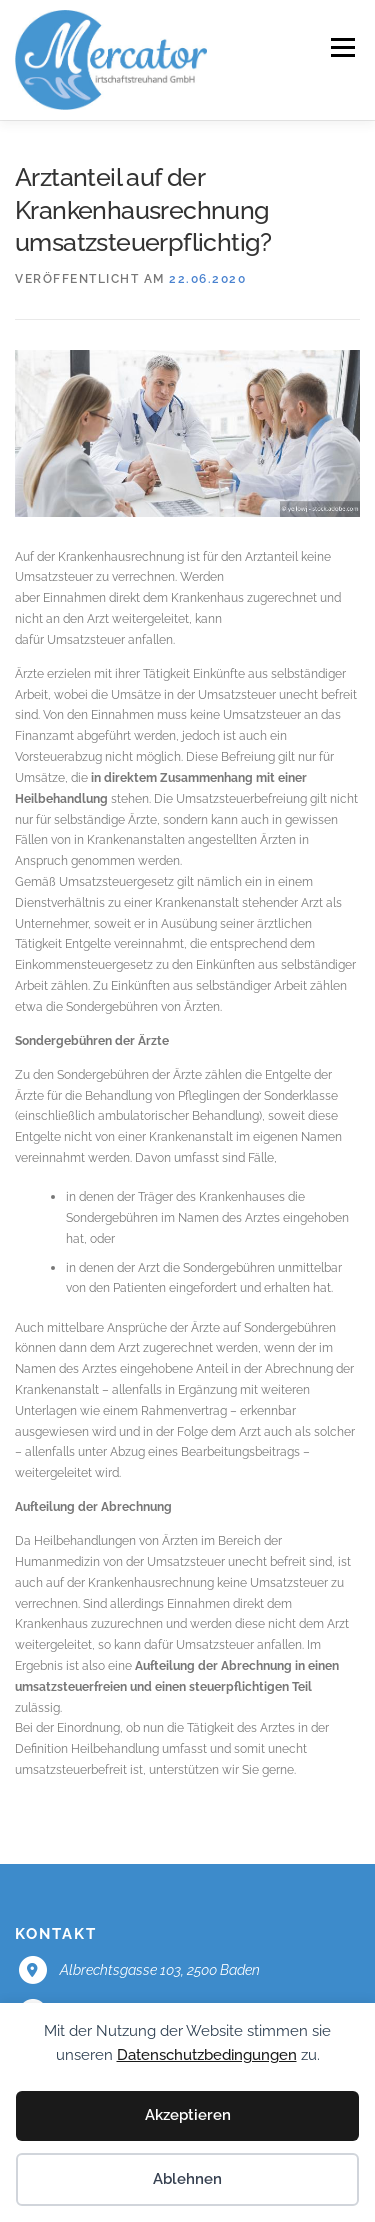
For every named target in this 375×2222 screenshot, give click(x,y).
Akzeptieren (188, 2115)
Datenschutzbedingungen (207, 2055)
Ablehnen (187, 2179)
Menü (341, 47)
